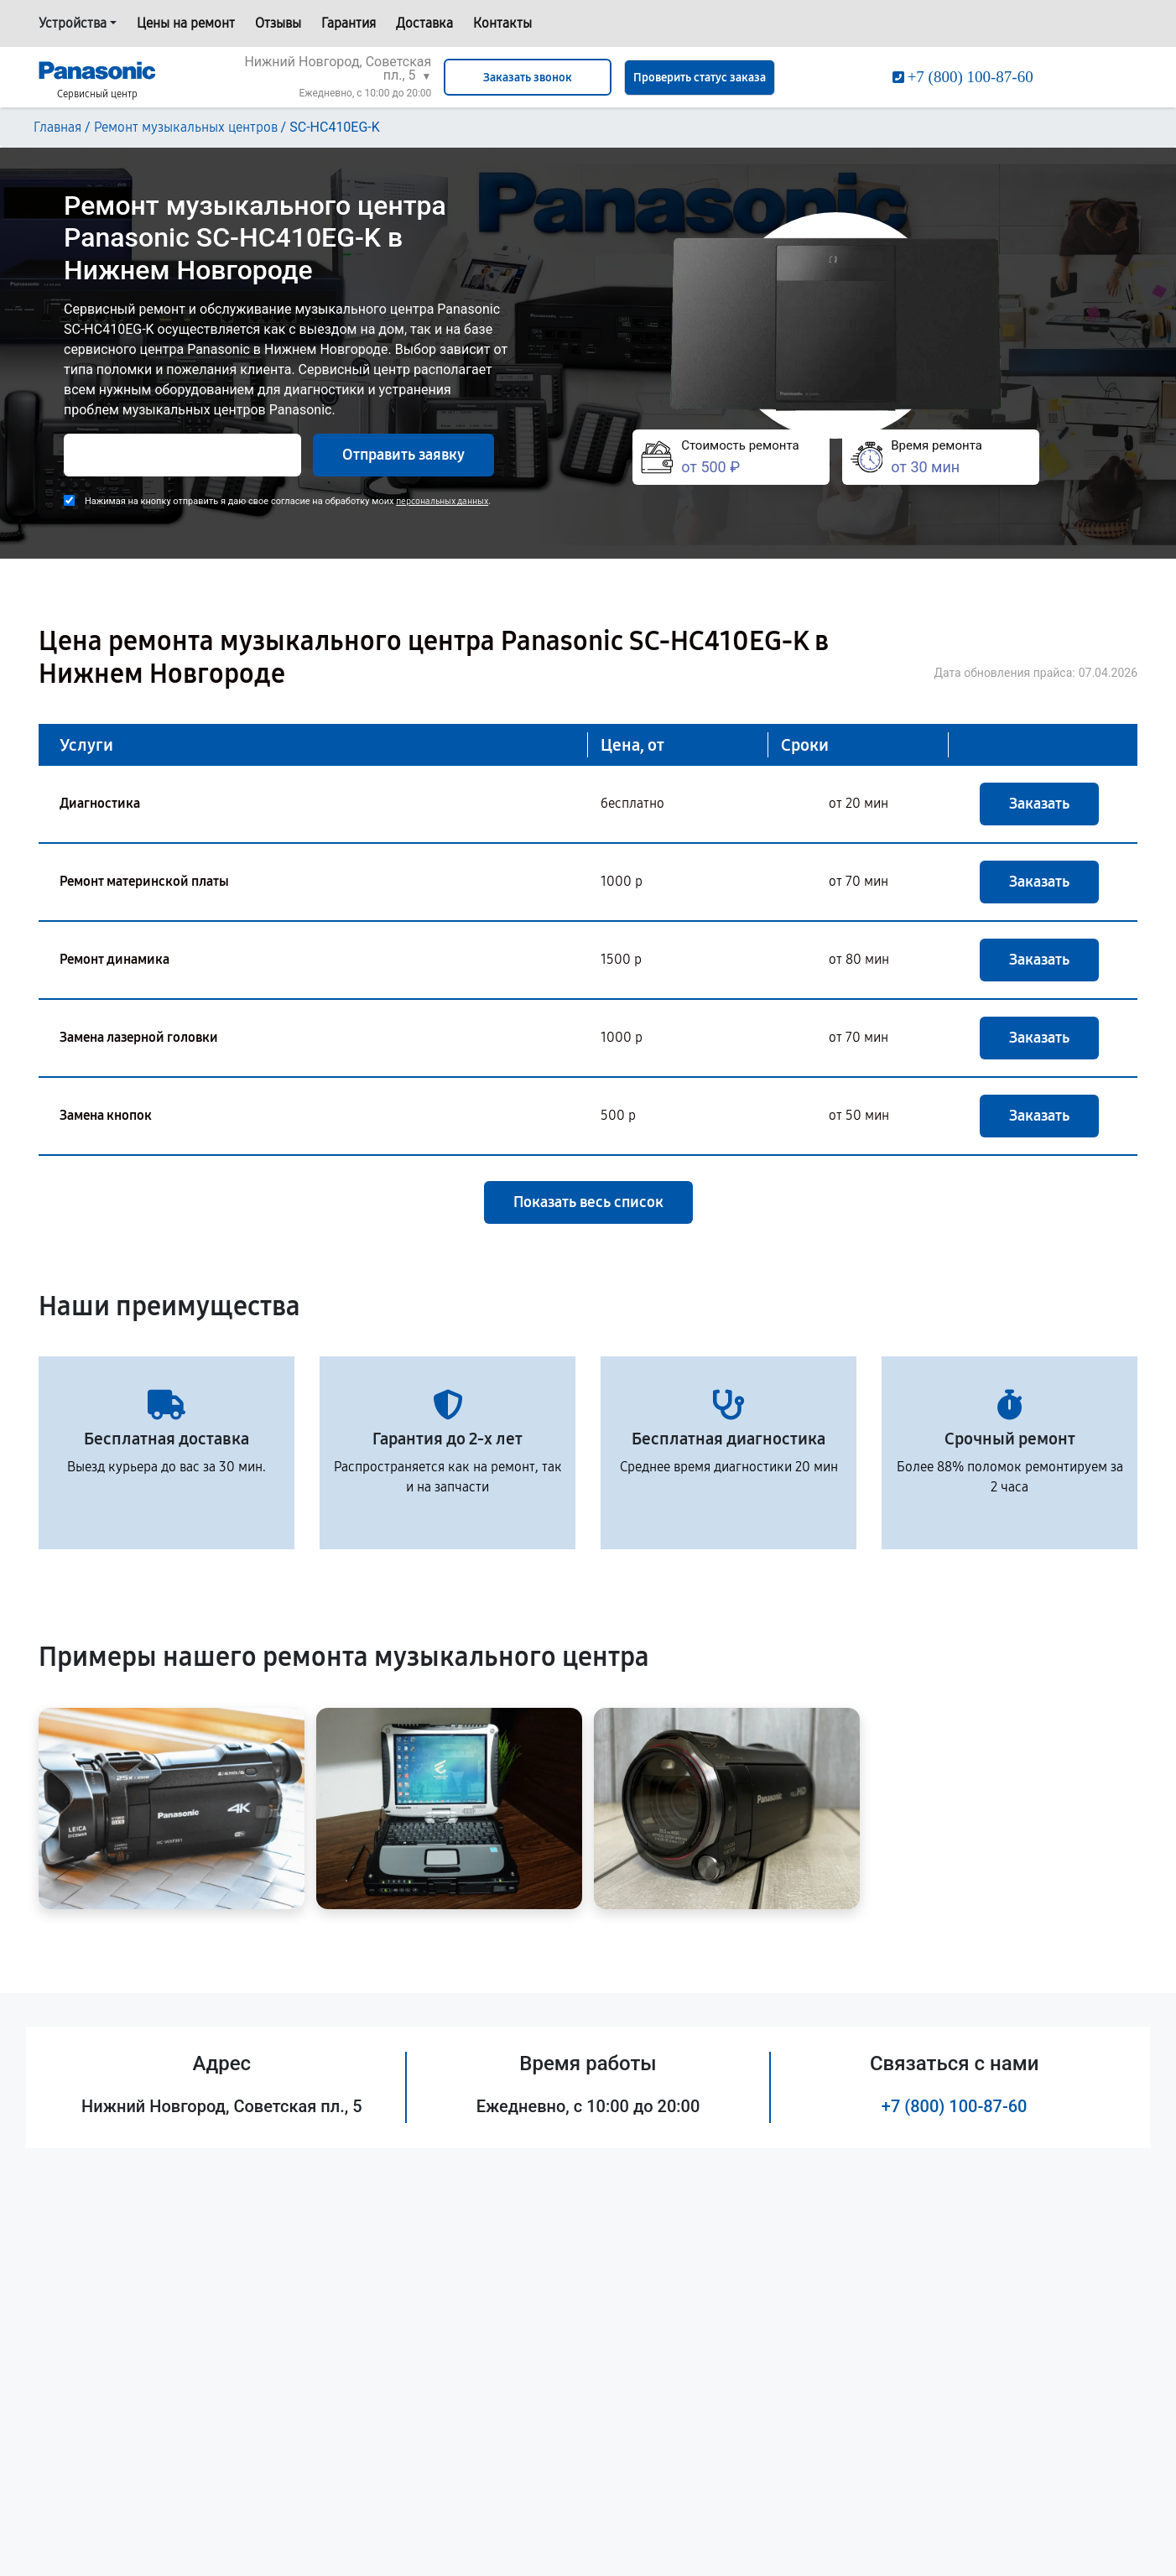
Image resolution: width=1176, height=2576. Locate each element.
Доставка (424, 23)
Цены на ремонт (186, 23)
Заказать (1039, 803)
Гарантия (348, 23)
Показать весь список (588, 1202)
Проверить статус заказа (699, 77)
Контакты (502, 23)
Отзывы (278, 23)
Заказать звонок (527, 77)
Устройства (73, 23)
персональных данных (442, 501)
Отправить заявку (403, 454)
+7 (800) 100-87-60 (955, 2106)
